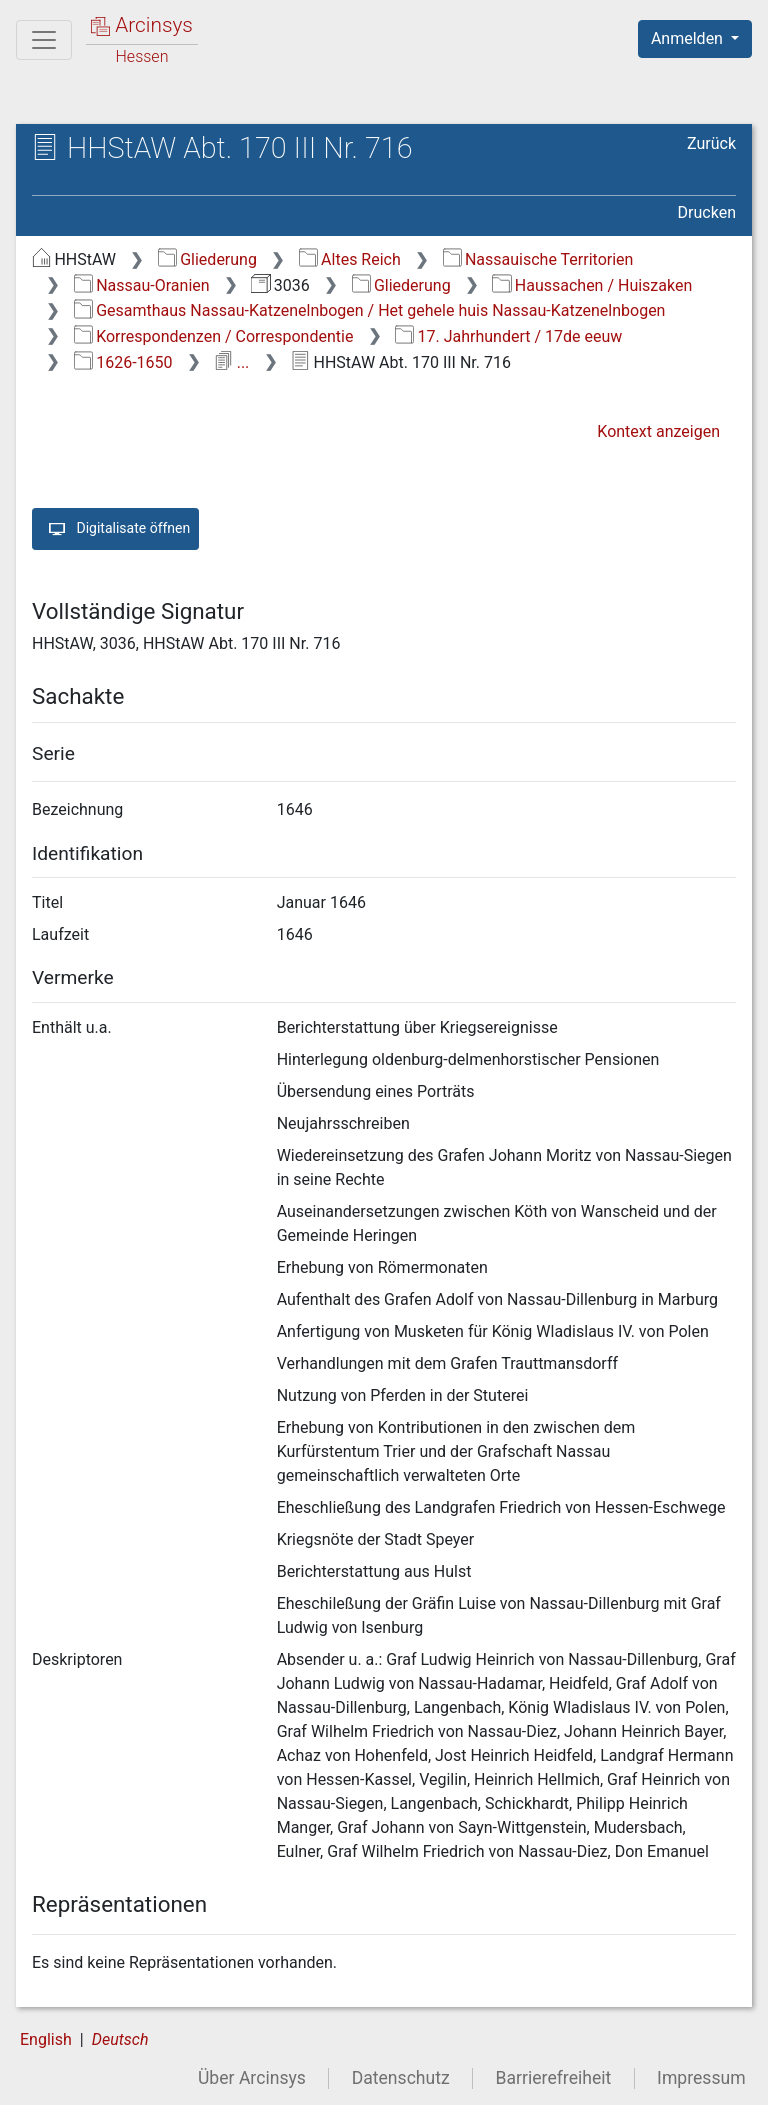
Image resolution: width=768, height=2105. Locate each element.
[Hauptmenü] (44, 40)
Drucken (707, 212)
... (231, 362)
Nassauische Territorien (538, 259)
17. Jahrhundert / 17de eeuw (508, 336)
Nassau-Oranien (142, 285)
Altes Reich (350, 259)
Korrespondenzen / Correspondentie (214, 336)
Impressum (701, 2078)
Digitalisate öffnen (115, 529)
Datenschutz (401, 2078)
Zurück (711, 143)
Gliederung (207, 259)
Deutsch (120, 2039)
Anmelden (689, 38)
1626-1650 (123, 362)
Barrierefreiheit (554, 2078)
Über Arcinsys (252, 2078)
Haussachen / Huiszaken (592, 285)
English (46, 2039)
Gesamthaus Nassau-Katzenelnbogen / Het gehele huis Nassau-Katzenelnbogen (370, 310)
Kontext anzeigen (658, 431)
